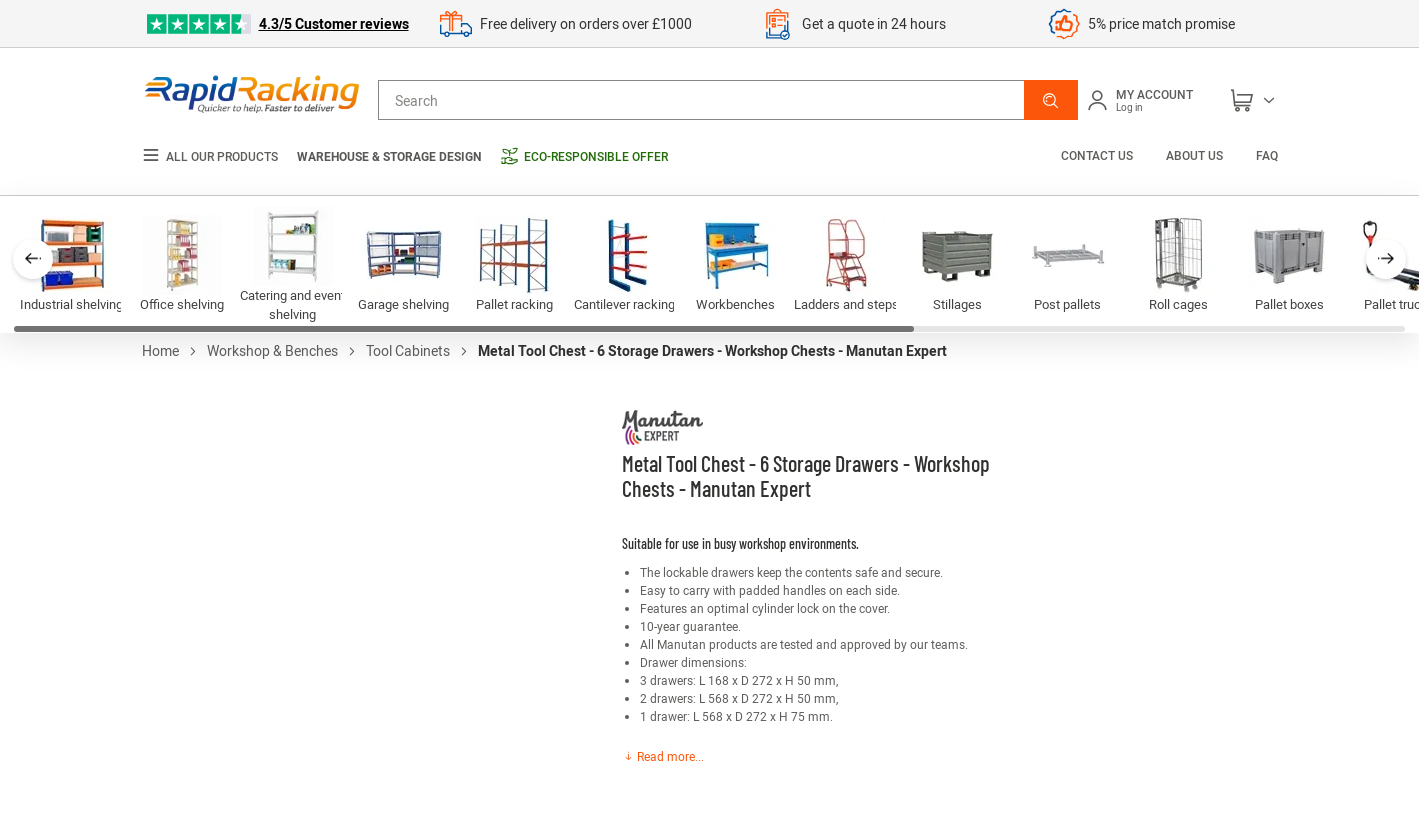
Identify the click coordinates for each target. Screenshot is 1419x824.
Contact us (1098, 155)
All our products (210, 156)
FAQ (1267, 155)
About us (1194, 155)
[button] (1051, 100)
